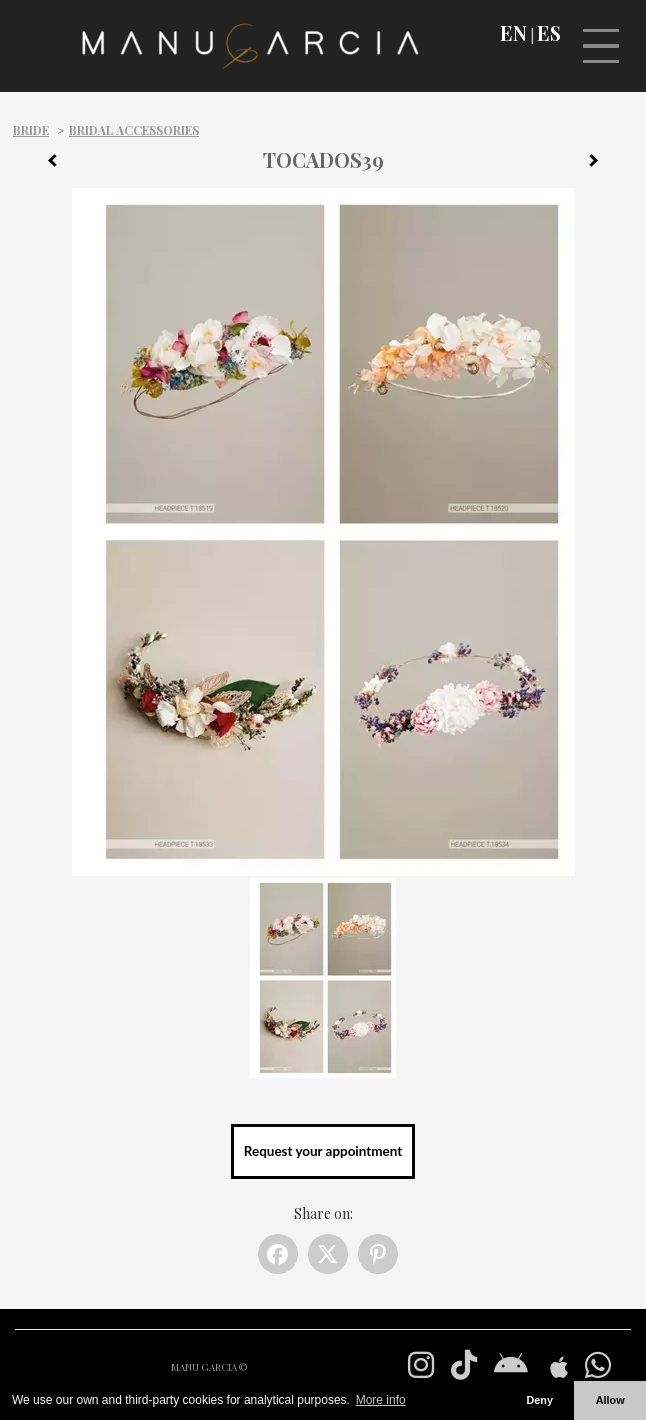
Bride (31, 130)
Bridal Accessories (134, 130)
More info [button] (381, 1400)
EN (513, 33)
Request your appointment (323, 1151)
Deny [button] (539, 1400)
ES (549, 33)
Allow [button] (610, 1400)
